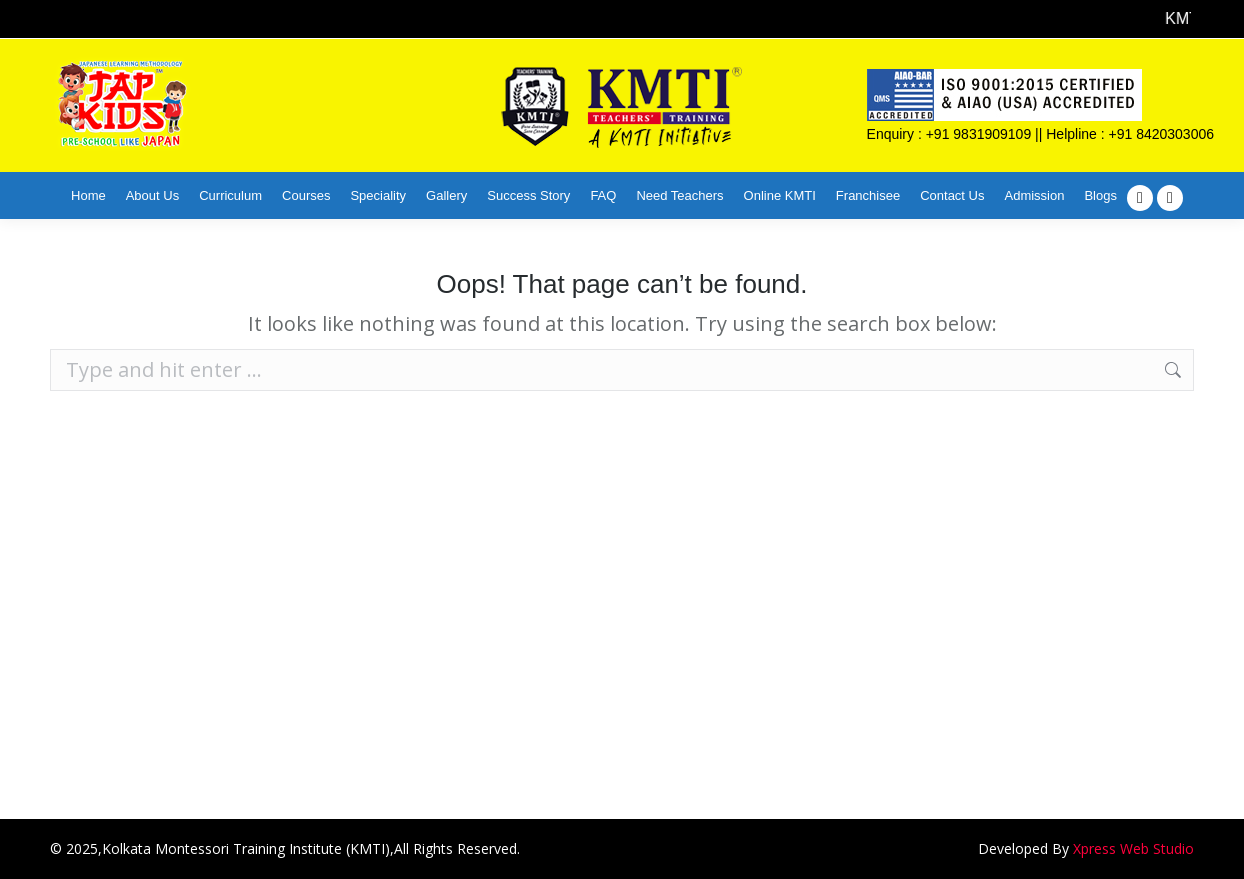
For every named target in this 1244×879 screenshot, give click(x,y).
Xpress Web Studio (1133, 848)
